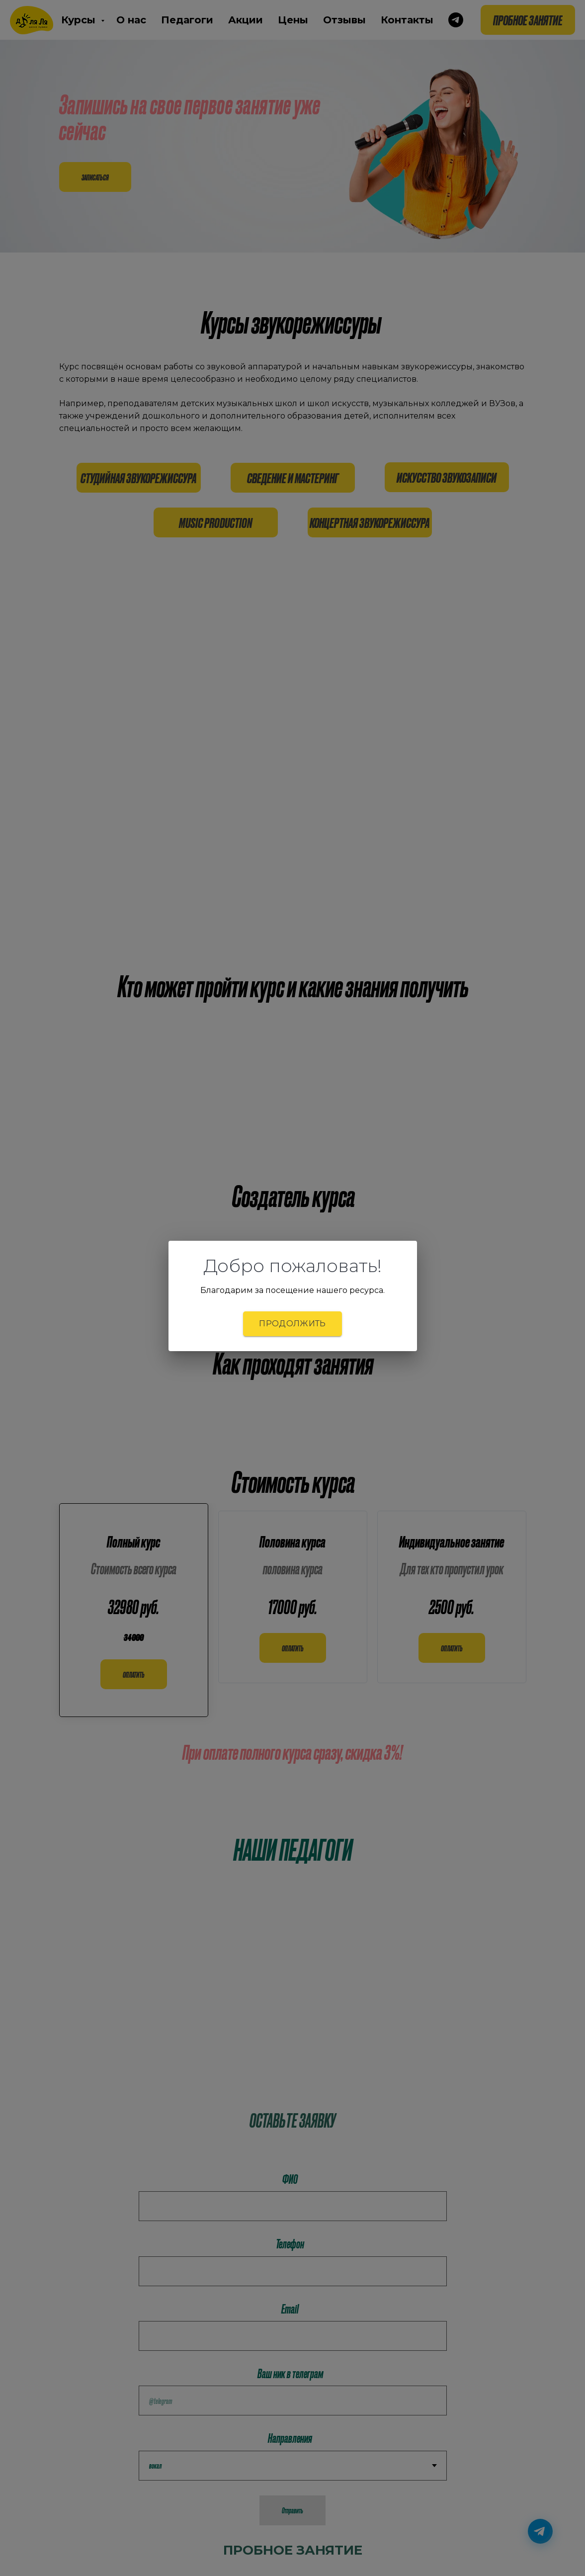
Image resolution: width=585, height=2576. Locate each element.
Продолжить (292, 1323)
